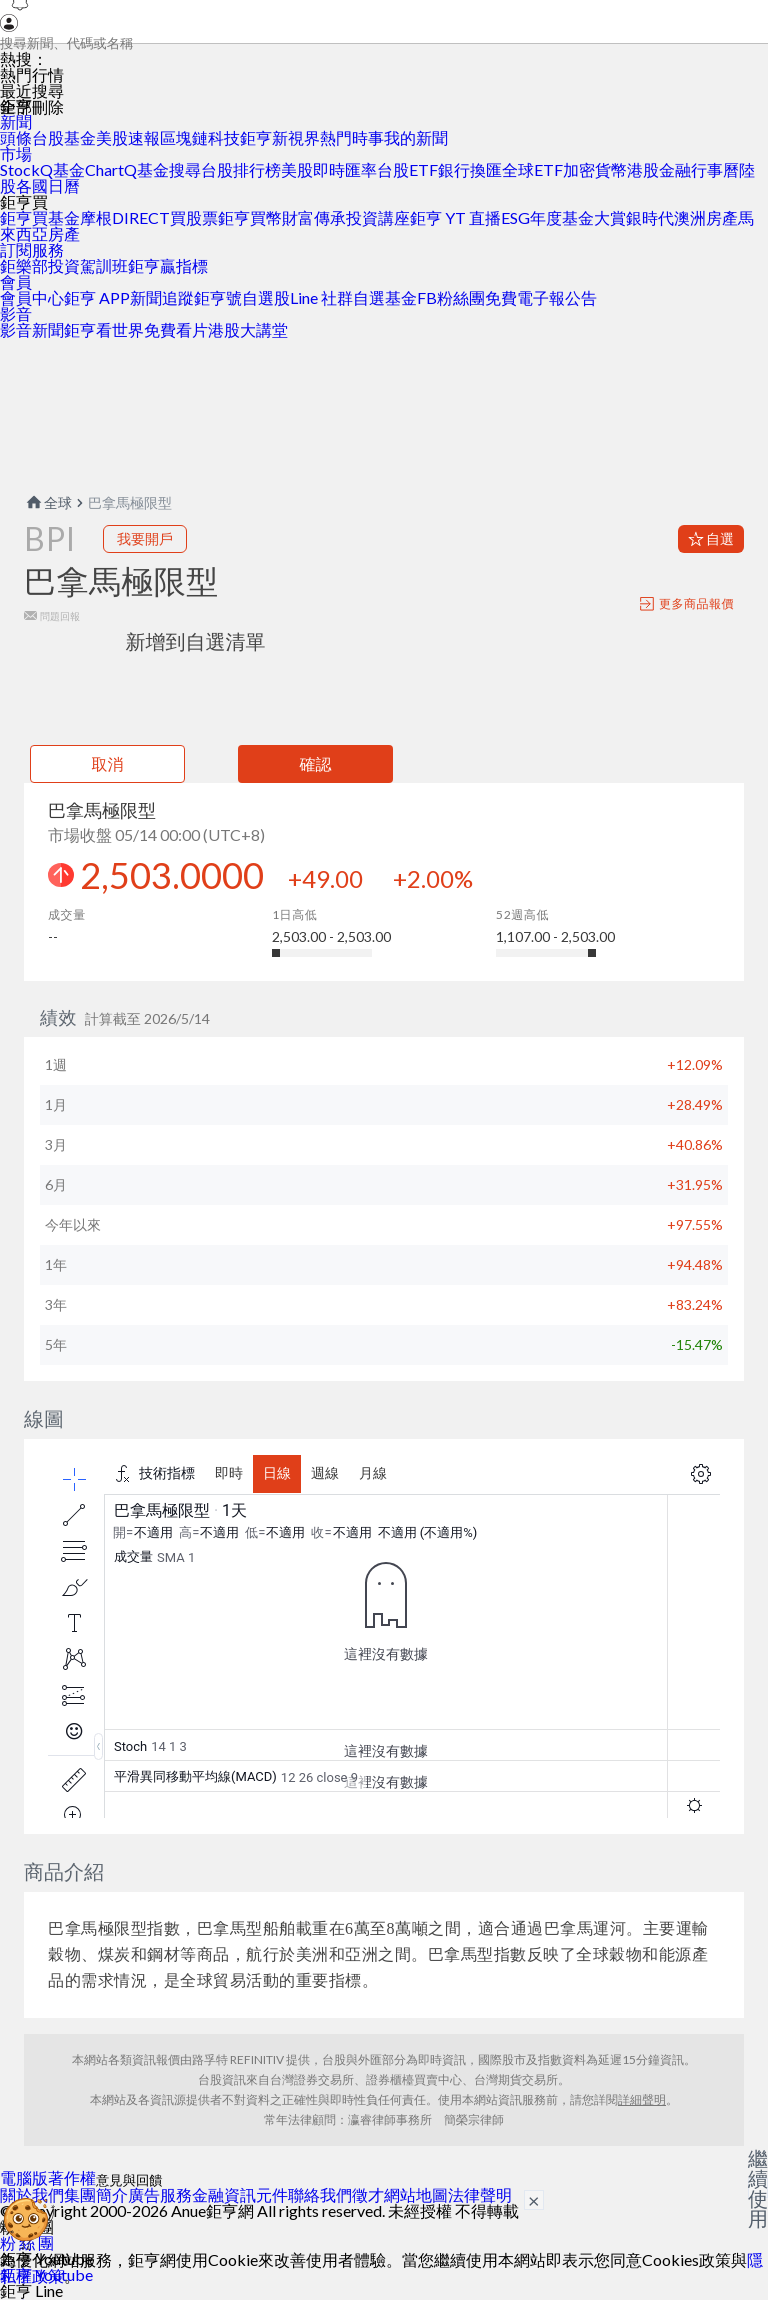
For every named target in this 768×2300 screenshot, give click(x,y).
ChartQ (111, 169)
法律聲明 (480, 2194)
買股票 (194, 217)
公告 (581, 297)
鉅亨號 (218, 297)
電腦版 (24, 2177)
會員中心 (32, 297)
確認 (316, 763)
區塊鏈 (184, 137)
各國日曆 (48, 185)
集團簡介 (96, 2194)
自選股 (266, 297)
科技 (224, 137)
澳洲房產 (706, 217)
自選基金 (385, 297)
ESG (515, 217)
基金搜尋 (169, 169)
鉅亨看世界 (104, 329)
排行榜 (257, 169)
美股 (112, 137)
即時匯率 (345, 169)
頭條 (16, 137)
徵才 (368, 2194)
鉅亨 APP (97, 297)
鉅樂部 (24, 265)
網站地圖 (416, 2194)
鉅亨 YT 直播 (455, 217)
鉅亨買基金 (40, 217)
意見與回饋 (129, 2180)
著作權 (72, 2177)
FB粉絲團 (451, 297)
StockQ (26, 169)
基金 (80, 137)
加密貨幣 (595, 169)
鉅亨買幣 (250, 217)
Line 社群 (321, 297)
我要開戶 (145, 538)
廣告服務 (160, 2194)
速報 (144, 137)
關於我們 (32, 2194)
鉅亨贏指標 (168, 265)
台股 (48, 137)
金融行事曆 (699, 169)
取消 (108, 763)
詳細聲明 (642, 2099)
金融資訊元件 (240, 2194)
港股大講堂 (248, 329)
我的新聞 (416, 137)
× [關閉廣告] (534, 2200)
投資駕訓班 (88, 265)
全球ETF (532, 169)
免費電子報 (525, 297)
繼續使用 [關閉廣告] (758, 2188)
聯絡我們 (320, 2194)
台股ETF (407, 169)
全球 (48, 502)
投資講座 (378, 217)
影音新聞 (32, 329)
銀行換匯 (470, 169)
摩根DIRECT (125, 217)
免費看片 (176, 329)
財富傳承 (314, 217)
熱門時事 (352, 137)
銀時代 (650, 217)
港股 (643, 169)
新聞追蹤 (162, 297)
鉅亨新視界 (280, 137)
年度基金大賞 (578, 217)
